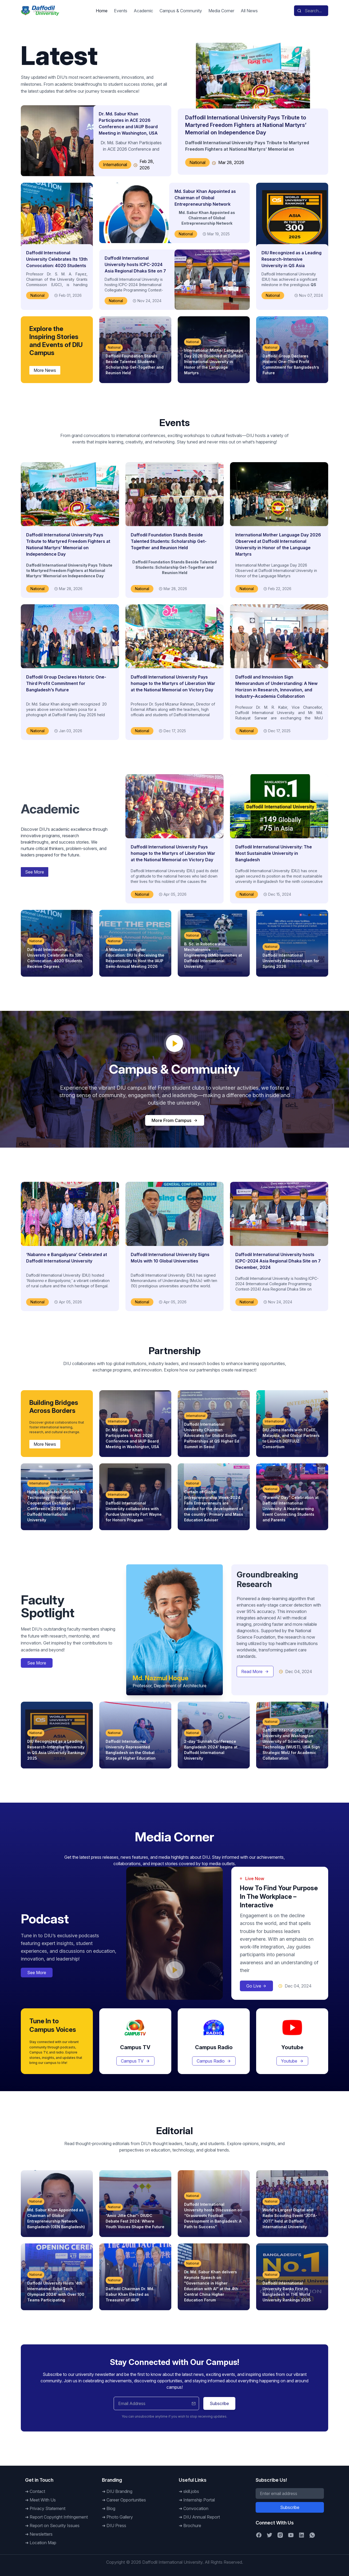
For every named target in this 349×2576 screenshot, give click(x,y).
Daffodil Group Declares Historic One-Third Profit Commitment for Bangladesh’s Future (66, 683)
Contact (37, 2491)
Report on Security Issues (55, 2525)
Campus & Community (181, 10)
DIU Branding (119, 2491)
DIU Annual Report (201, 2517)
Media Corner (221, 10)
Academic (143, 10)
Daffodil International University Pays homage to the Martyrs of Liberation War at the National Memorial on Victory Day (173, 683)
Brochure (192, 2525)
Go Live (256, 1986)
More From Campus (175, 1120)
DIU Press (116, 2525)
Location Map (43, 2542)
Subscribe (219, 2403)
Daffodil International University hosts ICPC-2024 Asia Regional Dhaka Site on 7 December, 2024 (278, 1261)
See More (34, 872)
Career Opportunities (126, 2500)
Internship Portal (199, 2500)
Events (120, 10)
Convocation (195, 2508)
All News (249, 10)
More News (45, 370)
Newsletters (41, 2534)
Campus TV (135, 2061)
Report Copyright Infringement (59, 2517)
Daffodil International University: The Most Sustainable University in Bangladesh (273, 853)
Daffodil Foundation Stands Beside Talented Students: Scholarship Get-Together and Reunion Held (169, 541)
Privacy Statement (47, 2508)
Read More (255, 1671)
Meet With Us (43, 2500)
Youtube (292, 2061)
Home (102, 10)
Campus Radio (214, 2061)
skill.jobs (191, 2491)
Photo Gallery (119, 2517)
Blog (110, 2508)
